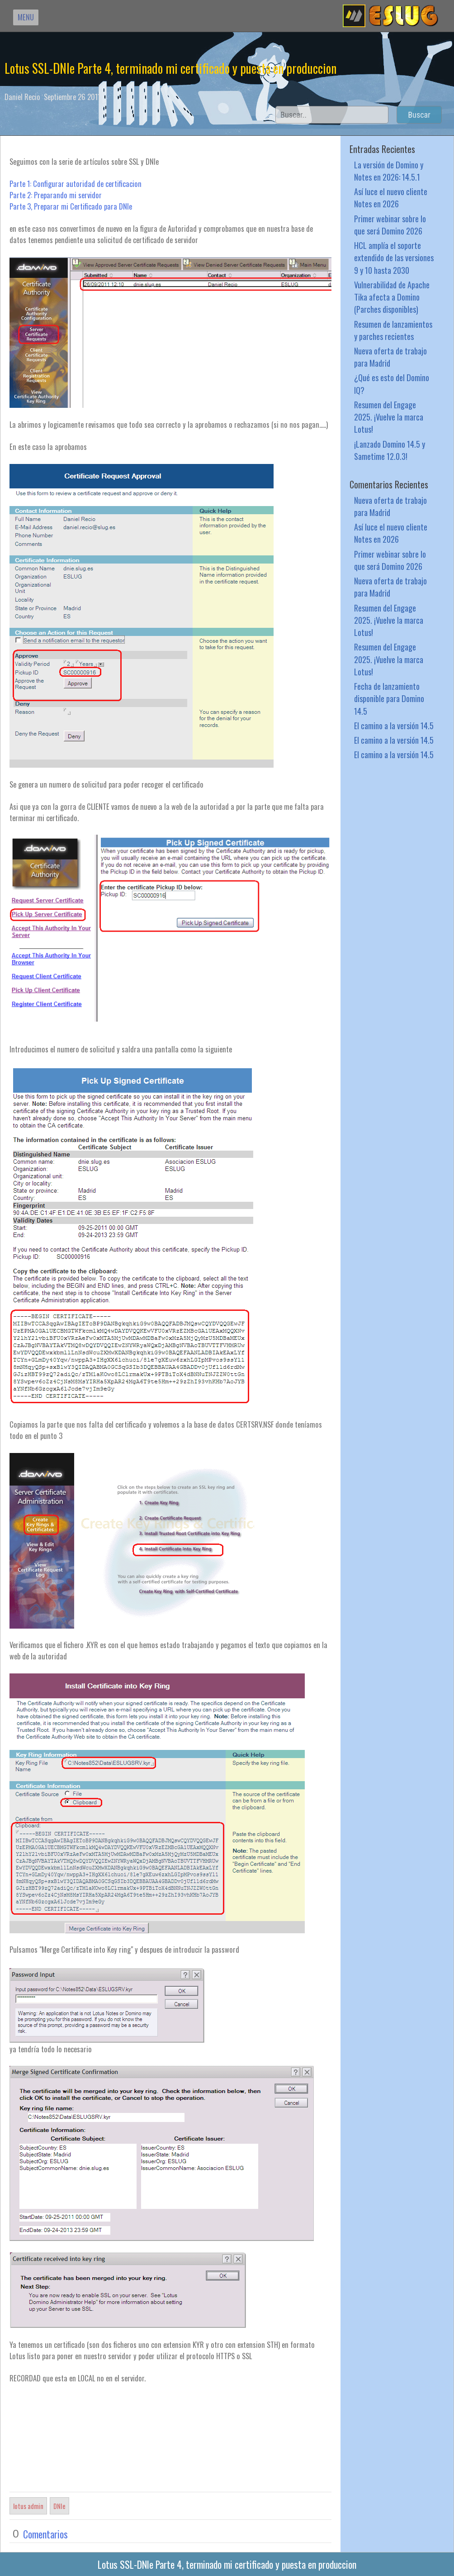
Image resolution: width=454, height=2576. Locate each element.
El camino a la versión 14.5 (394, 725)
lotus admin (28, 2506)
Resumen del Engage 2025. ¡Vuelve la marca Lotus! (388, 416)
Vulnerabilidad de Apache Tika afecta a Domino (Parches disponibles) (392, 296)
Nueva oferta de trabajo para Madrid (390, 356)
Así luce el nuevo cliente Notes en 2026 (390, 197)
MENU (26, 17)
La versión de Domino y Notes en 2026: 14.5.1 (388, 170)
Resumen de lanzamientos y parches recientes (393, 330)
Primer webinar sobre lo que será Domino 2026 (390, 224)
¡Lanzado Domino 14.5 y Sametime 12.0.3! (389, 450)
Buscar (419, 114)
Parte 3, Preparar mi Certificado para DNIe (70, 206)
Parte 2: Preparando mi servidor (55, 195)
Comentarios (45, 2534)
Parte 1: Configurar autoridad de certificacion (75, 183)
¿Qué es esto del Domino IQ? (391, 383)
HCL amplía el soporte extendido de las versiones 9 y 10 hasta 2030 (394, 257)
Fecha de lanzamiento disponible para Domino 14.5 (389, 698)
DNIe (59, 2506)
